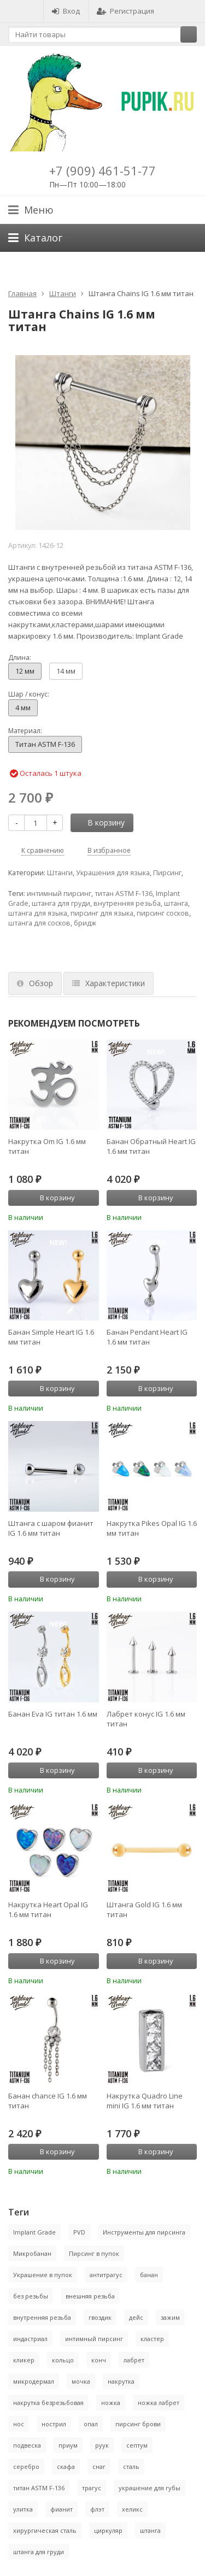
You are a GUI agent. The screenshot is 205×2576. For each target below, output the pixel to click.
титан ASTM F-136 (124, 893)
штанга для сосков (39, 923)
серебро (26, 2466)
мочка (81, 2381)
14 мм (65, 671)
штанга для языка (37, 913)
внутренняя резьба (127, 903)
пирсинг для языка (102, 913)
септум (137, 2445)
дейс (136, 2317)
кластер (152, 2339)
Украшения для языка (113, 872)
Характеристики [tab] (108, 983)
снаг (99, 2466)
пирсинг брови (138, 2424)
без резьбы (30, 2296)
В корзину (100, 822)
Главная (22, 293)
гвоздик (100, 2317)
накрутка (121, 2381)
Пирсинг (167, 872)
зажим (170, 2317)
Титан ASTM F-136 (45, 744)
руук (102, 2445)
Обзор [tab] (35, 983)
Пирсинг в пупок (94, 2253)
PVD (79, 2232)
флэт (97, 2509)
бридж (85, 923)
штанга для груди (61, 903)
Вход (66, 11)
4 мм (23, 707)
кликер (23, 2360)
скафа (66, 2466)
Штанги (62, 293)
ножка (110, 2402)
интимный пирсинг (59, 893)
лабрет (134, 2360)
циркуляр (108, 2530)
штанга (176, 903)
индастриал (30, 2339)
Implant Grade (34, 2232)
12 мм (24, 671)
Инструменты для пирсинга (144, 2232)
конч (98, 2360)
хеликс (132, 2509)
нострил (54, 2424)
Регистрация (125, 11)
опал (91, 2424)
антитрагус (106, 2275)
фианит (61, 2509)
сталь (131, 2466)
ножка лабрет (158, 2402)
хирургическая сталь (45, 2530)
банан (149, 2275)
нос (18, 2424)
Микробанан (32, 2253)
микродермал (33, 2381)
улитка (23, 2509)
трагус (91, 2488)
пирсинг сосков (163, 913)
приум (68, 2445)
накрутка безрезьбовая (48, 2402)
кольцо (63, 2360)
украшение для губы (149, 2488)
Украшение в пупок (42, 2275)
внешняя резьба (90, 2296)
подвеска (27, 2445)
